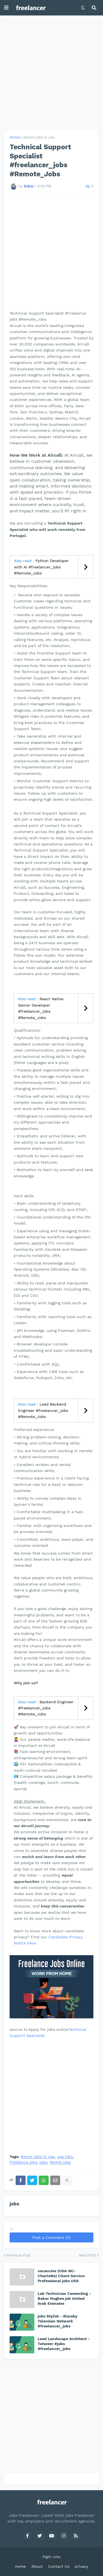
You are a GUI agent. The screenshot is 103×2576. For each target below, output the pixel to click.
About (37, 2566)
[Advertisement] (51, 72)
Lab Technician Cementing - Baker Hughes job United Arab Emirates (64, 2298)
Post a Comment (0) (51, 2237)
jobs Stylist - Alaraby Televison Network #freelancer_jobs (57, 2321)
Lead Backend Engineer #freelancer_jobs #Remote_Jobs (43, 1410)
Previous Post (18, 2255)
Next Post (87, 2255)
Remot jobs (60, 2162)
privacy (81, 2566)
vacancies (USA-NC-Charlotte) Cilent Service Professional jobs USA (61, 2276)
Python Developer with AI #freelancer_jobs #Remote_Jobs (41, 566)
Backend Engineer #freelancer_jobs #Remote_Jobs (46, 1708)
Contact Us (58, 2566)
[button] (6, 8)
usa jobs (65, 2157)
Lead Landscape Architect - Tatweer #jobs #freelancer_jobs (64, 2344)
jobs (43, 2162)
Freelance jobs (23, 2162)
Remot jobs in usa (38, 137)
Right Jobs (52, 2557)
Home (15, 137)
